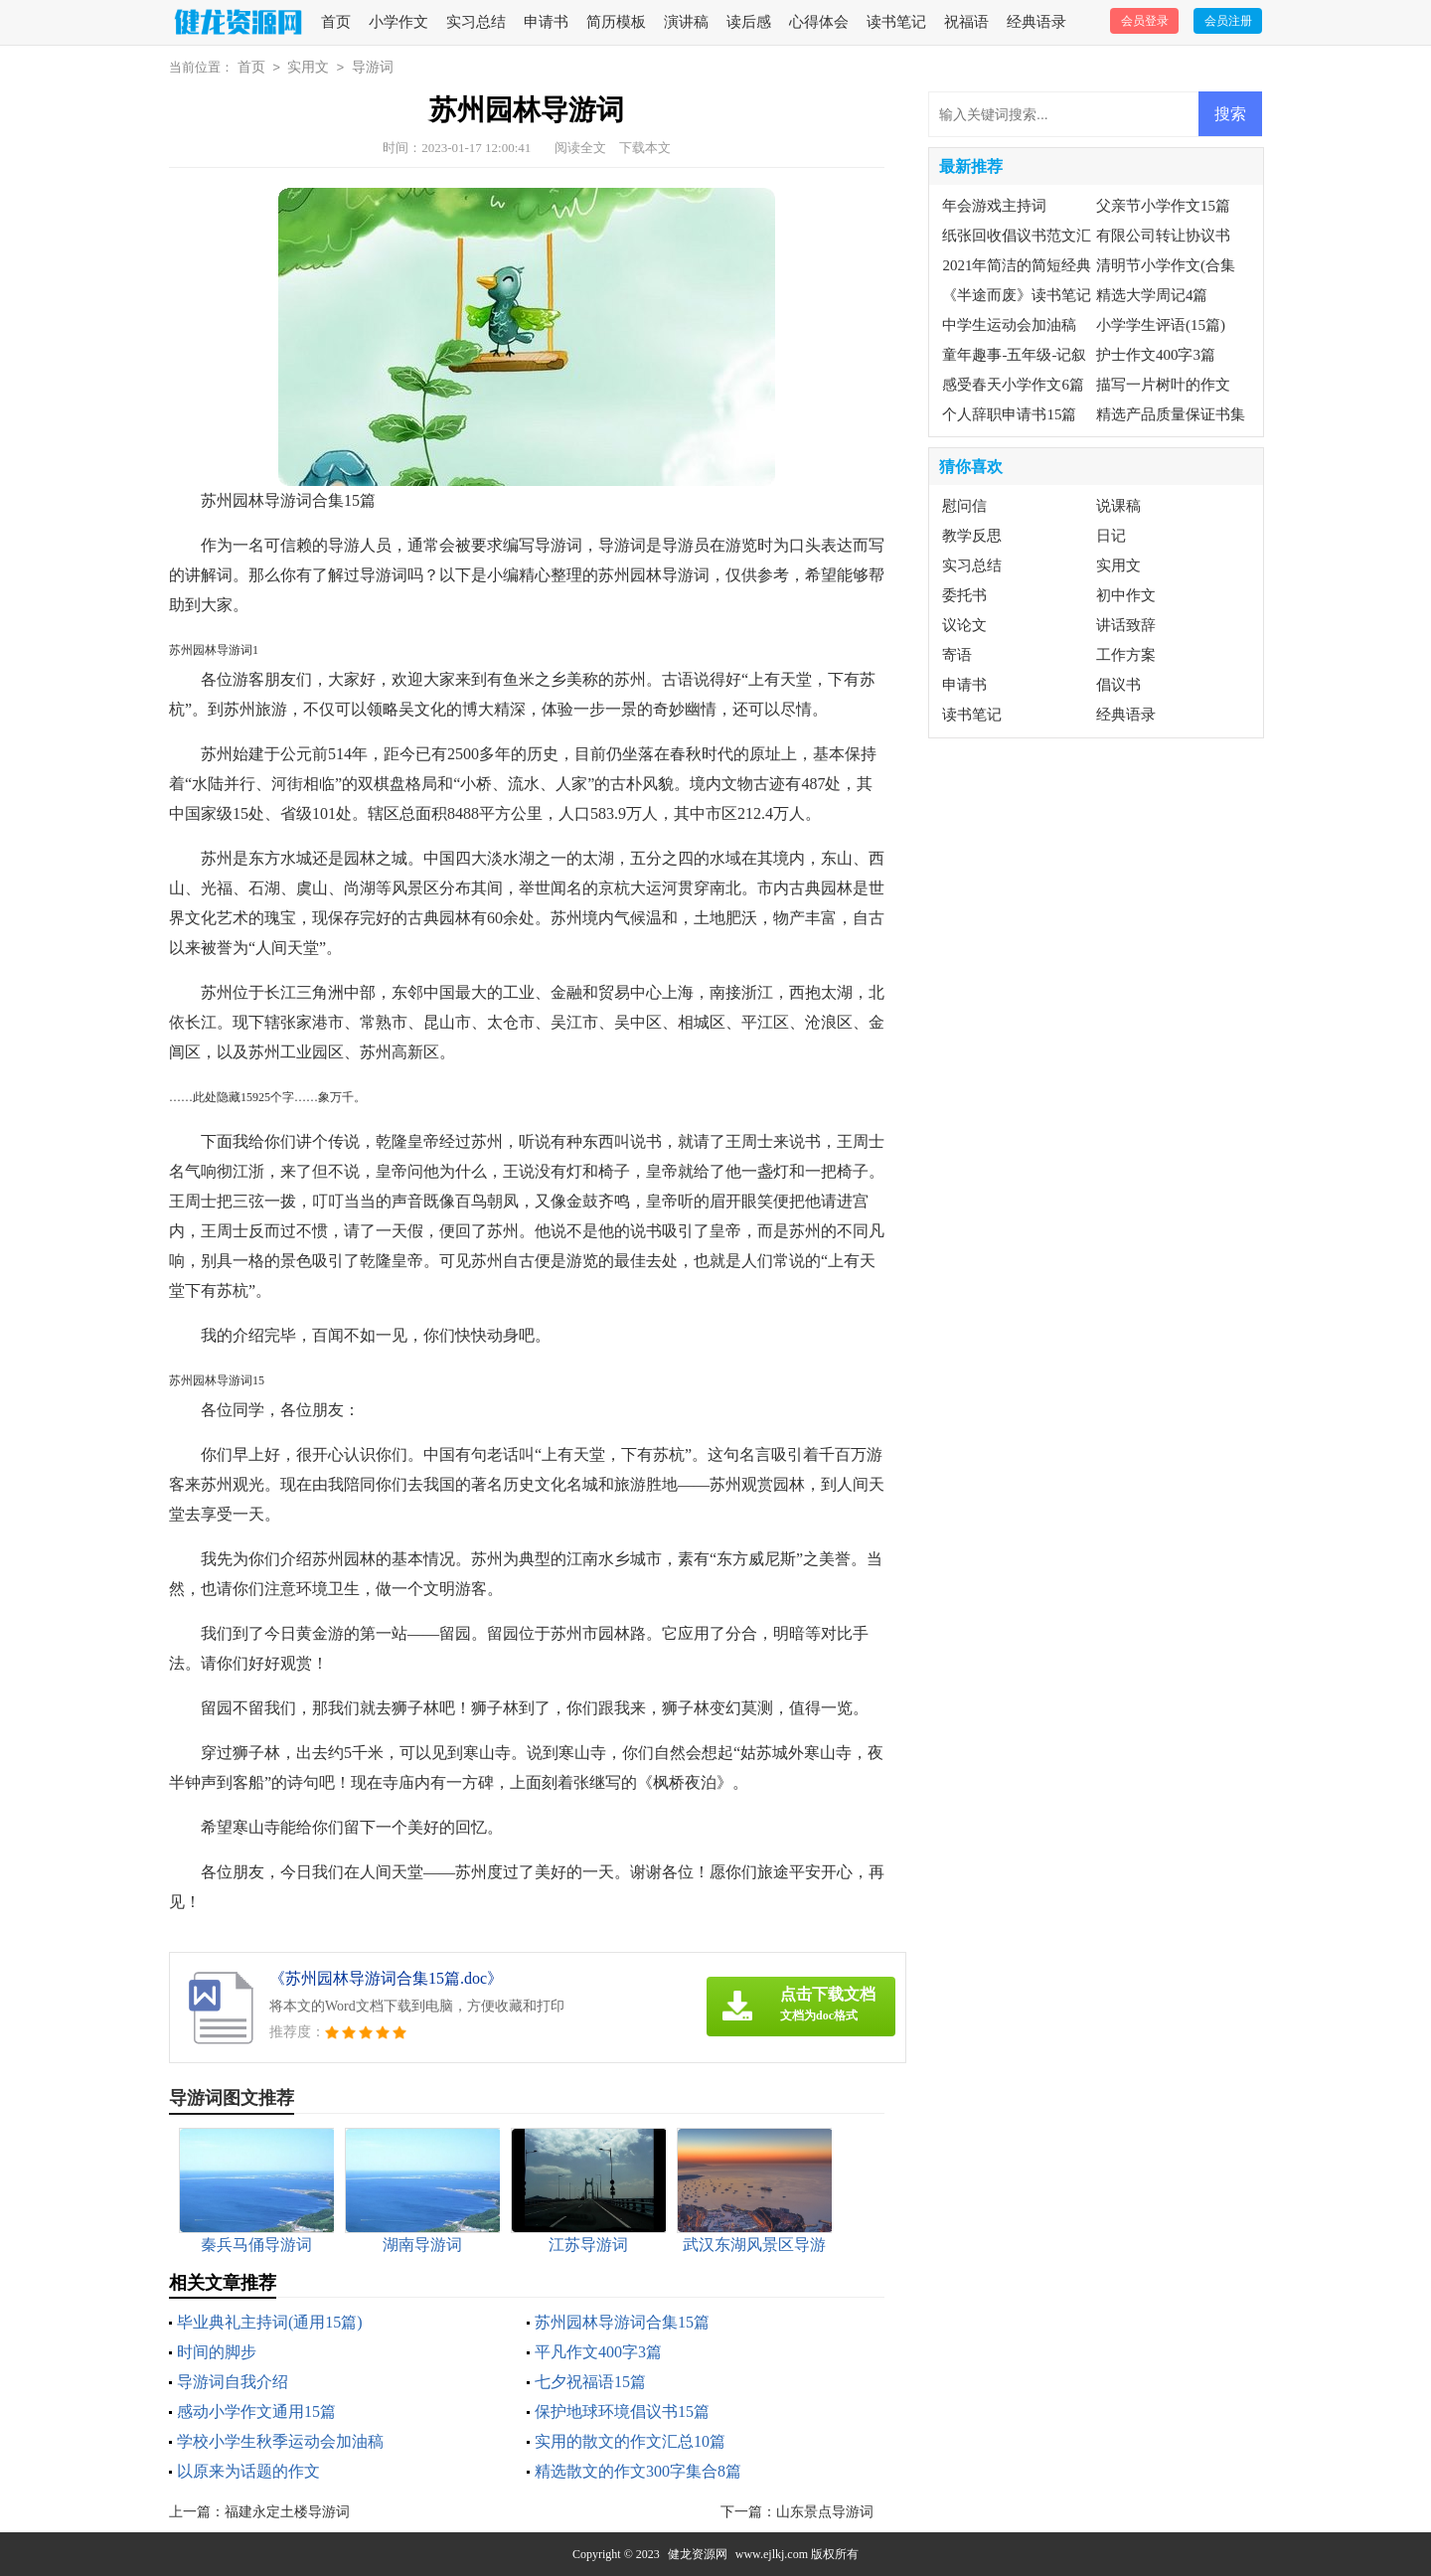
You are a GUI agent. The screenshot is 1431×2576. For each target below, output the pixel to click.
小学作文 (398, 22)
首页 (336, 22)
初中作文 (1126, 595)
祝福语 (966, 22)
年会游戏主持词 (994, 206)
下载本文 (645, 147)
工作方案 (1126, 655)
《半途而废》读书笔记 (1016, 295)
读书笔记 (896, 22)
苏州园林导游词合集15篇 (622, 2322)
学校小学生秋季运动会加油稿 (280, 2441)
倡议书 (1118, 685)
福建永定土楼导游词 (287, 2511)
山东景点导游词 (825, 2511)
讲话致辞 (1126, 625)
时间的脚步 (216, 2351)
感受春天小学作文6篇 (1013, 385)
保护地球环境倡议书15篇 (622, 2411)
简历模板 (616, 22)
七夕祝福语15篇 (590, 2381)
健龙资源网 (697, 2554)
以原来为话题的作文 (248, 2471)
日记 (1111, 536)
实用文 (308, 67)
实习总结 (476, 22)
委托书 (964, 595)
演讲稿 (686, 22)
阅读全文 (580, 147)
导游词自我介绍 (232, 2381)
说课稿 (1118, 506)
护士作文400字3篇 (1155, 355)
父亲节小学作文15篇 (1163, 206)
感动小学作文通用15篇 (256, 2411)
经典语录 (1036, 22)
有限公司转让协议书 (1163, 235)
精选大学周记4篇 (1152, 295)
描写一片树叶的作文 (1163, 385)
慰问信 (964, 506)
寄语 (957, 655)
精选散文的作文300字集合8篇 (638, 2471)
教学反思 (972, 536)
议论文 (964, 625)
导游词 (373, 67)
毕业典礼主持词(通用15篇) (270, 2322)
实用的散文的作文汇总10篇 (630, 2441)
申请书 (546, 22)
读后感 (748, 22)
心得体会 (819, 22)
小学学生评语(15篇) (1160, 325)
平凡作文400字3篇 (598, 2351)
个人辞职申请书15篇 (1009, 414)
